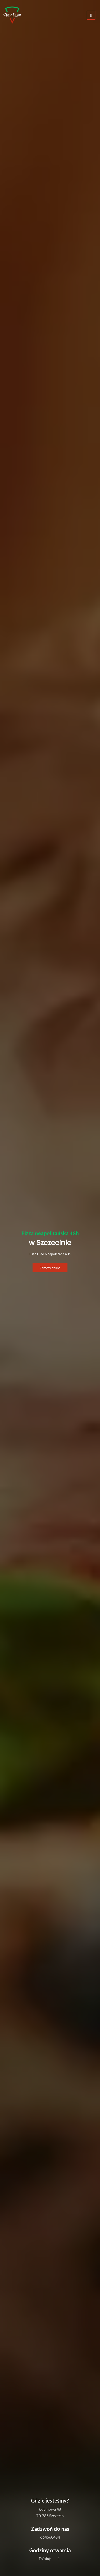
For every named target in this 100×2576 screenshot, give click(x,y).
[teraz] (58, 2558)
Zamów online (50, 1268)
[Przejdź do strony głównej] (12, 15)
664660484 (50, 2537)
